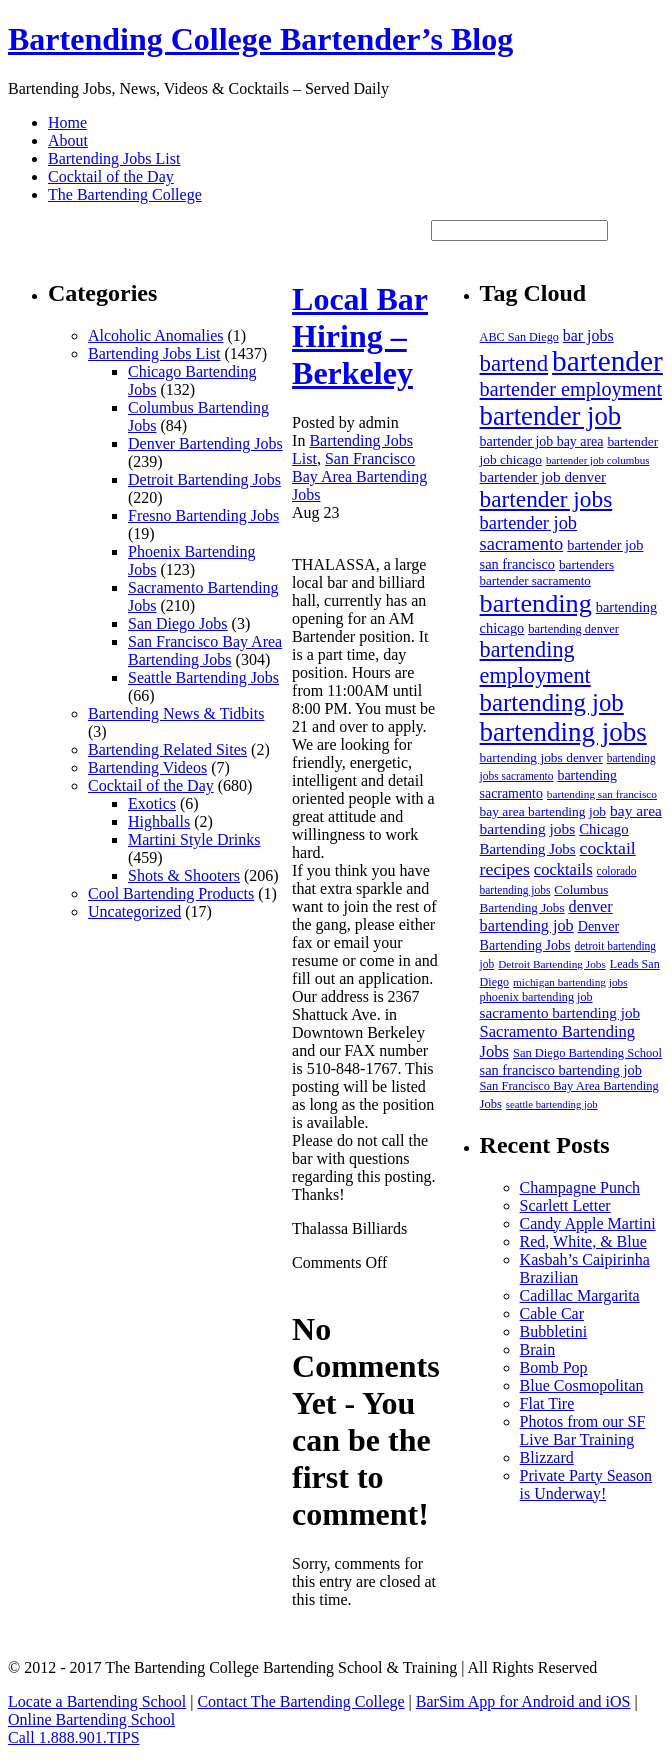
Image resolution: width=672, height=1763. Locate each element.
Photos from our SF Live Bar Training (583, 1430)
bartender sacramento (535, 580)
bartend (514, 363)
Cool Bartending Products (171, 893)
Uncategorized (134, 911)
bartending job (552, 702)
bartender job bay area (542, 441)
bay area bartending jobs (571, 819)
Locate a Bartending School (97, 1701)
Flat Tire (547, 1403)
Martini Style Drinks (194, 839)
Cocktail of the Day (111, 176)
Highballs (159, 821)
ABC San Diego (519, 337)
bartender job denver (543, 476)
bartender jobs (546, 499)
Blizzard (547, 1457)
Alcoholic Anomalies (156, 335)
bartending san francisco (602, 794)
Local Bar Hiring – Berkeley (360, 336)
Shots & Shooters (184, 875)
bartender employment (571, 389)
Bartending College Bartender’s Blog (260, 39)
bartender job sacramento (528, 533)
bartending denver (573, 629)
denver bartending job (546, 916)
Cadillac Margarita (580, 1295)
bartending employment (535, 662)
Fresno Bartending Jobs (203, 515)
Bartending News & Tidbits (176, 713)
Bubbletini (554, 1331)
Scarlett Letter (565, 1205)
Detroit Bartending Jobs (204, 479)
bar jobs (588, 335)
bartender (607, 361)
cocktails (563, 869)
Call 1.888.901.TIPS (74, 1737)
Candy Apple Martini (588, 1223)
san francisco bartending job (561, 1070)
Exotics (152, 803)
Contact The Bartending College (300, 1701)
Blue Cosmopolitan (582, 1385)
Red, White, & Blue (583, 1241)
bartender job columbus (598, 460)
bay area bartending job (543, 811)
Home (67, 122)
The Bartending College (125, 194)
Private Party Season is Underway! (586, 1484)
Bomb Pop (554, 1367)
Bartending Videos (147, 767)
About (68, 140)
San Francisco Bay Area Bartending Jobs (205, 650)
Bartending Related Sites (167, 749)
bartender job (551, 416)
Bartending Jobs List (114, 158)
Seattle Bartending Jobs (203, 677)
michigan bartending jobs (570, 982)
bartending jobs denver (541, 757)
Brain (538, 1349)
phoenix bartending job (536, 997)
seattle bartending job (552, 1104)
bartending (536, 603)
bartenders (586, 564)
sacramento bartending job (560, 1013)
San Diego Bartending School (587, 1053)
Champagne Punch (580, 1187)
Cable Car (552, 1313)
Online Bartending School (91, 1719)
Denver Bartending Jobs (205, 443)
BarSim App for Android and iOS (523, 1701)
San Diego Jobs (178, 623)
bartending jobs (563, 732)
